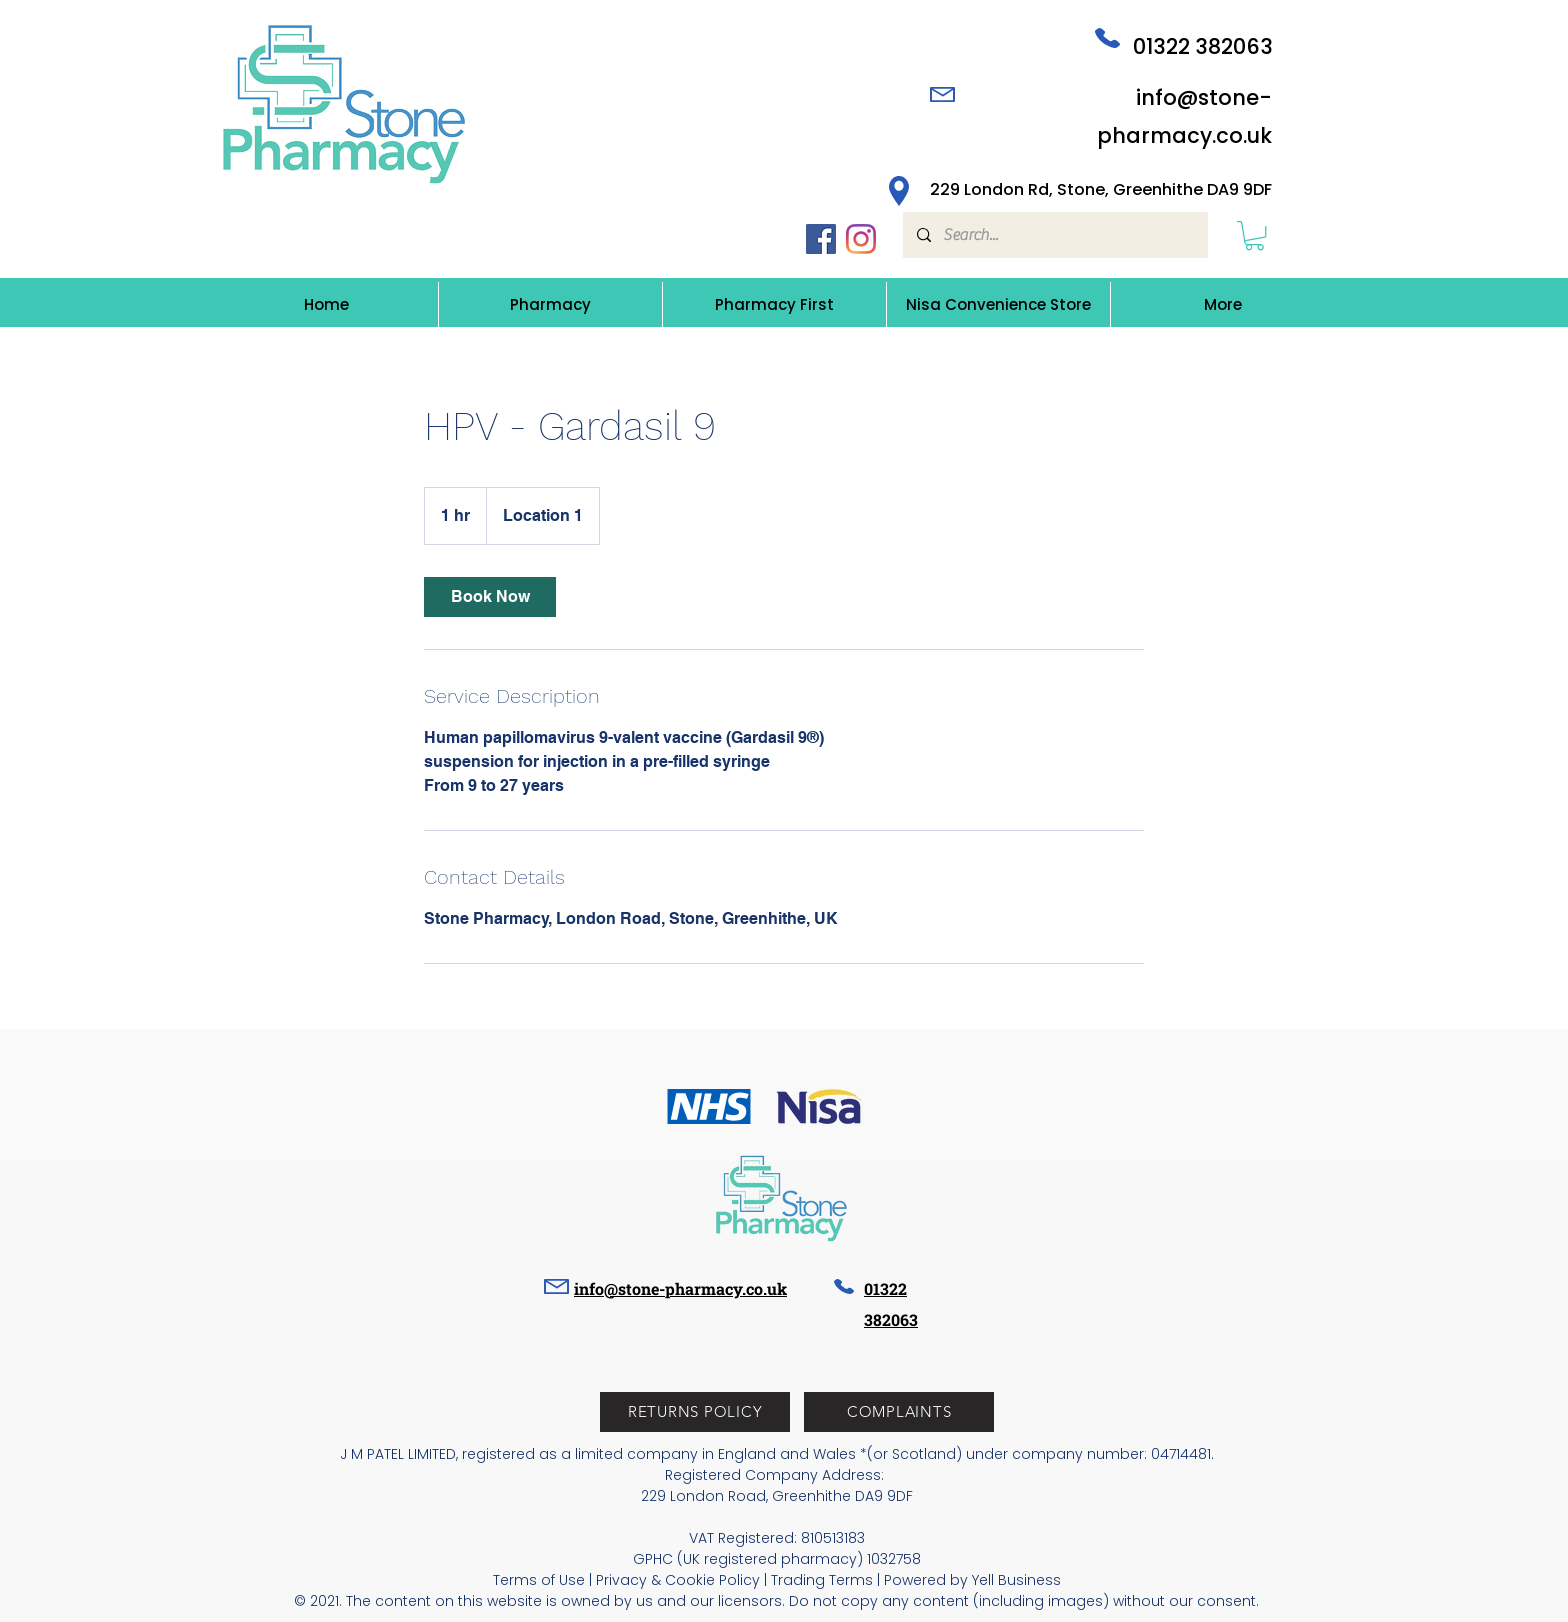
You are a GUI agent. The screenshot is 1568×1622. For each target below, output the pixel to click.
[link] (490, 597)
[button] (1254, 235)
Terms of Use (539, 1580)
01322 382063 (1203, 46)
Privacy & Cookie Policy (678, 1580)
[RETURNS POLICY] (695, 1412)
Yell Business (1016, 1580)
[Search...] (1054, 235)
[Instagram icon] (861, 239)
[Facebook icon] (821, 239)
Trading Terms (822, 1580)
